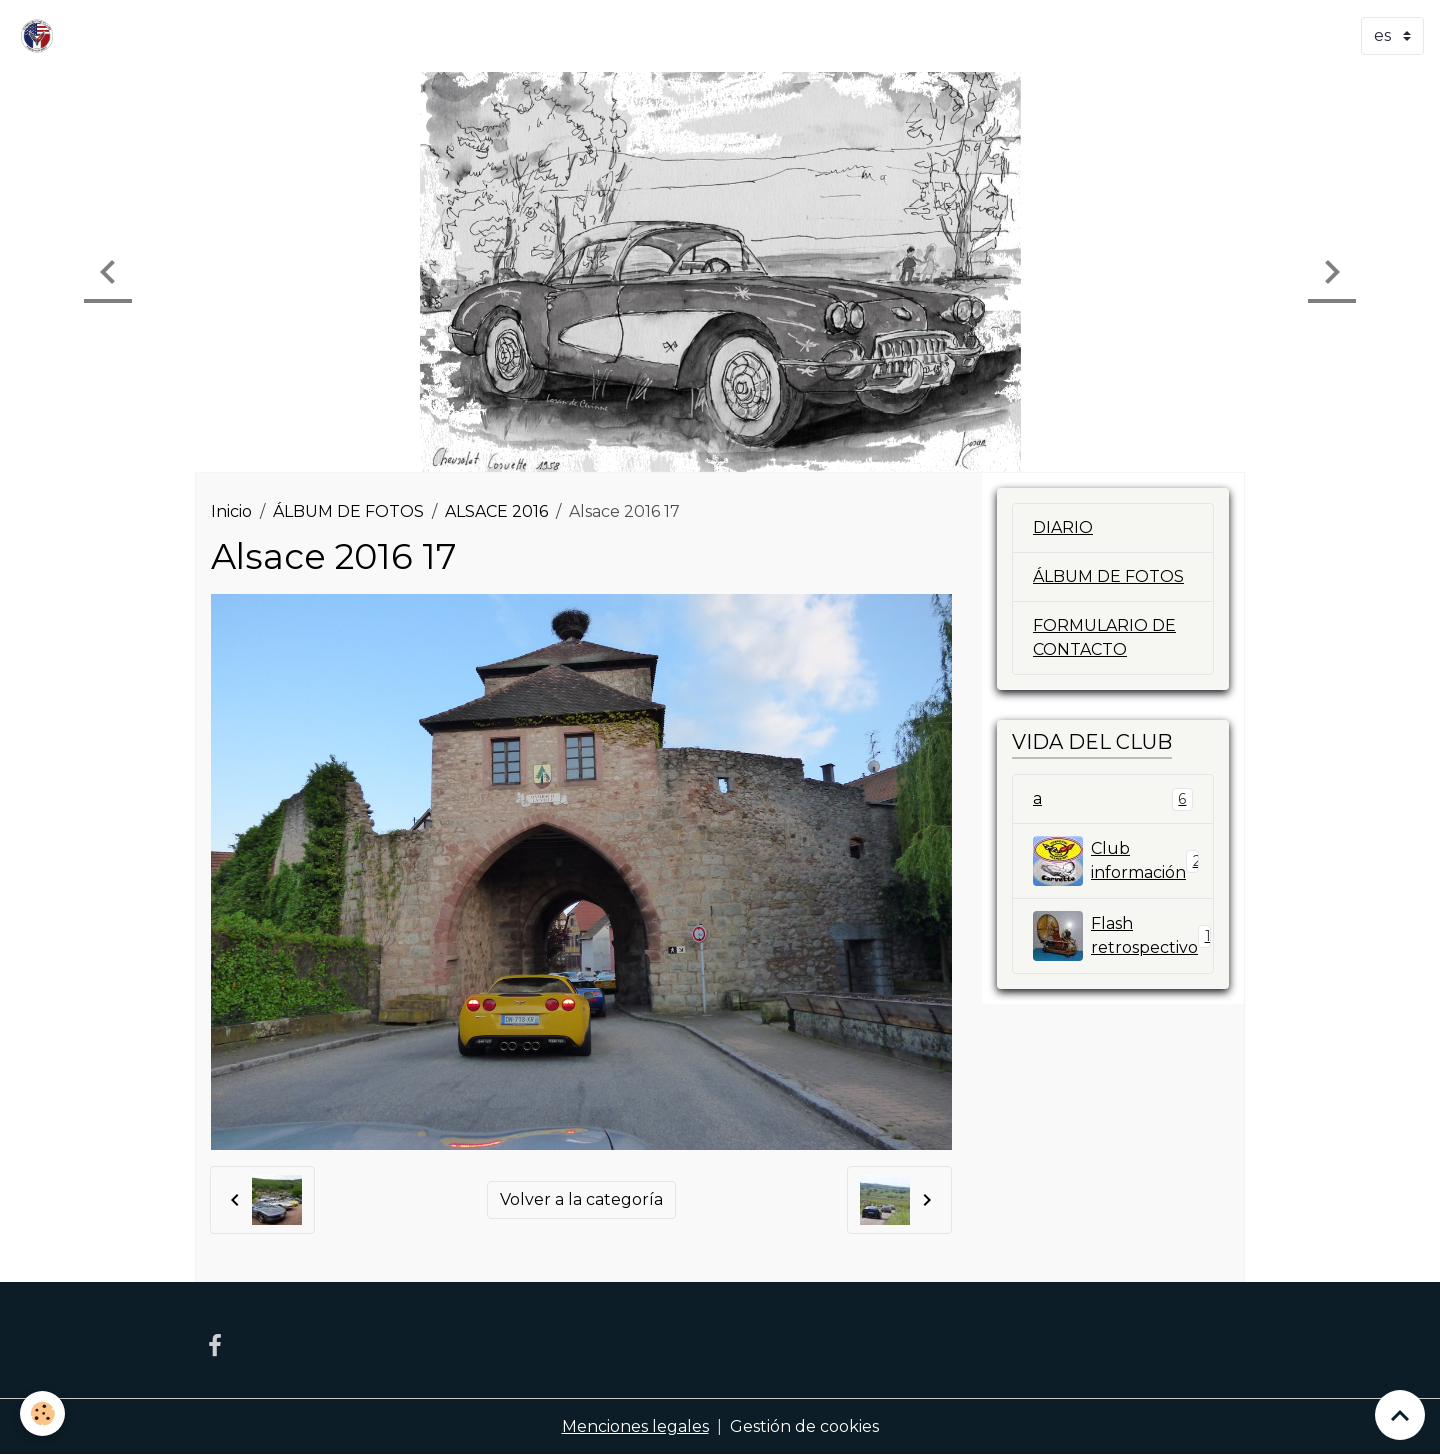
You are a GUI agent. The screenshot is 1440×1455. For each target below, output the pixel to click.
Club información (1117, 861)
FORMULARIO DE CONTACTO (1104, 637)
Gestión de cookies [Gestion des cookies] (804, 1426)
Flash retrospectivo (1123, 936)
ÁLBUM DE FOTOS (348, 511)
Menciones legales (635, 1426)
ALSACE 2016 (496, 511)
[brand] (41, 36)
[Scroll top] (1400, 1415)
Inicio (231, 511)
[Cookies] (42, 1413)
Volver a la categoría (581, 1199)
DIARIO (1063, 527)
